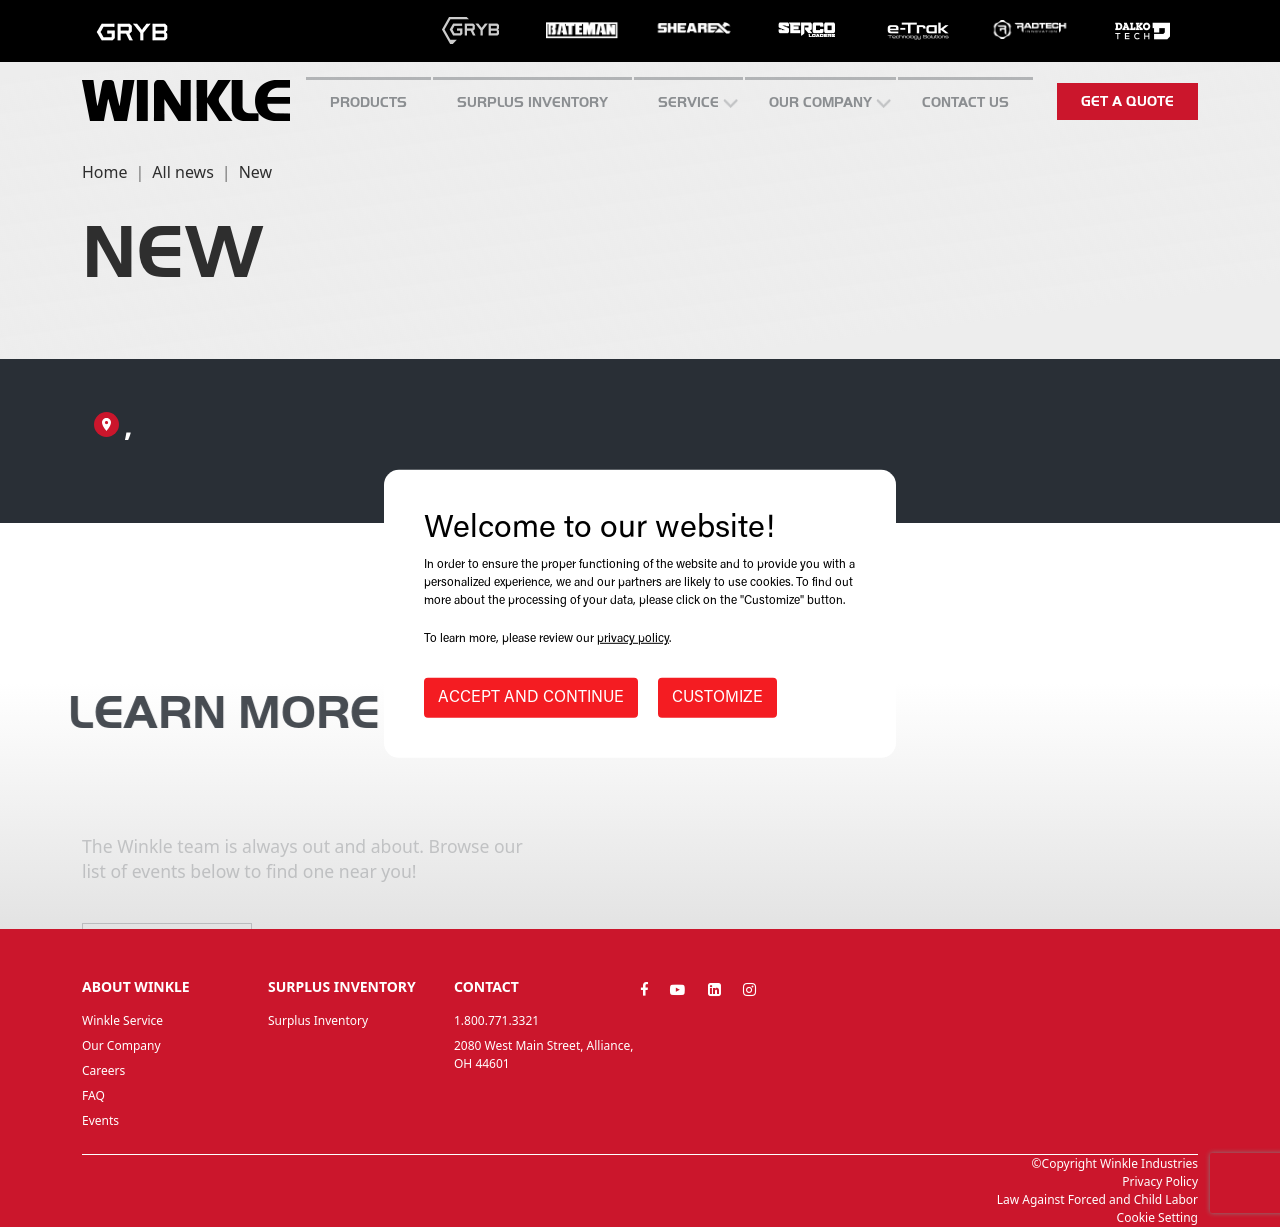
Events (100, 1120)
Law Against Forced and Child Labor (1097, 1199)
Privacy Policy (1160, 1181)
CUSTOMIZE (717, 698)
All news (182, 172)
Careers (103, 1070)
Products (368, 102)
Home (105, 172)
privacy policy (633, 639)
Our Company (820, 102)
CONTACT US (965, 102)
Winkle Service (122, 1020)
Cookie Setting (1157, 1217)
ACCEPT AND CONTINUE (531, 698)
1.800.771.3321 (496, 1020)
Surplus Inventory (318, 1020)
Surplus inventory (532, 102)
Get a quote (1127, 101)
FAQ (93, 1095)
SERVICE (688, 102)
